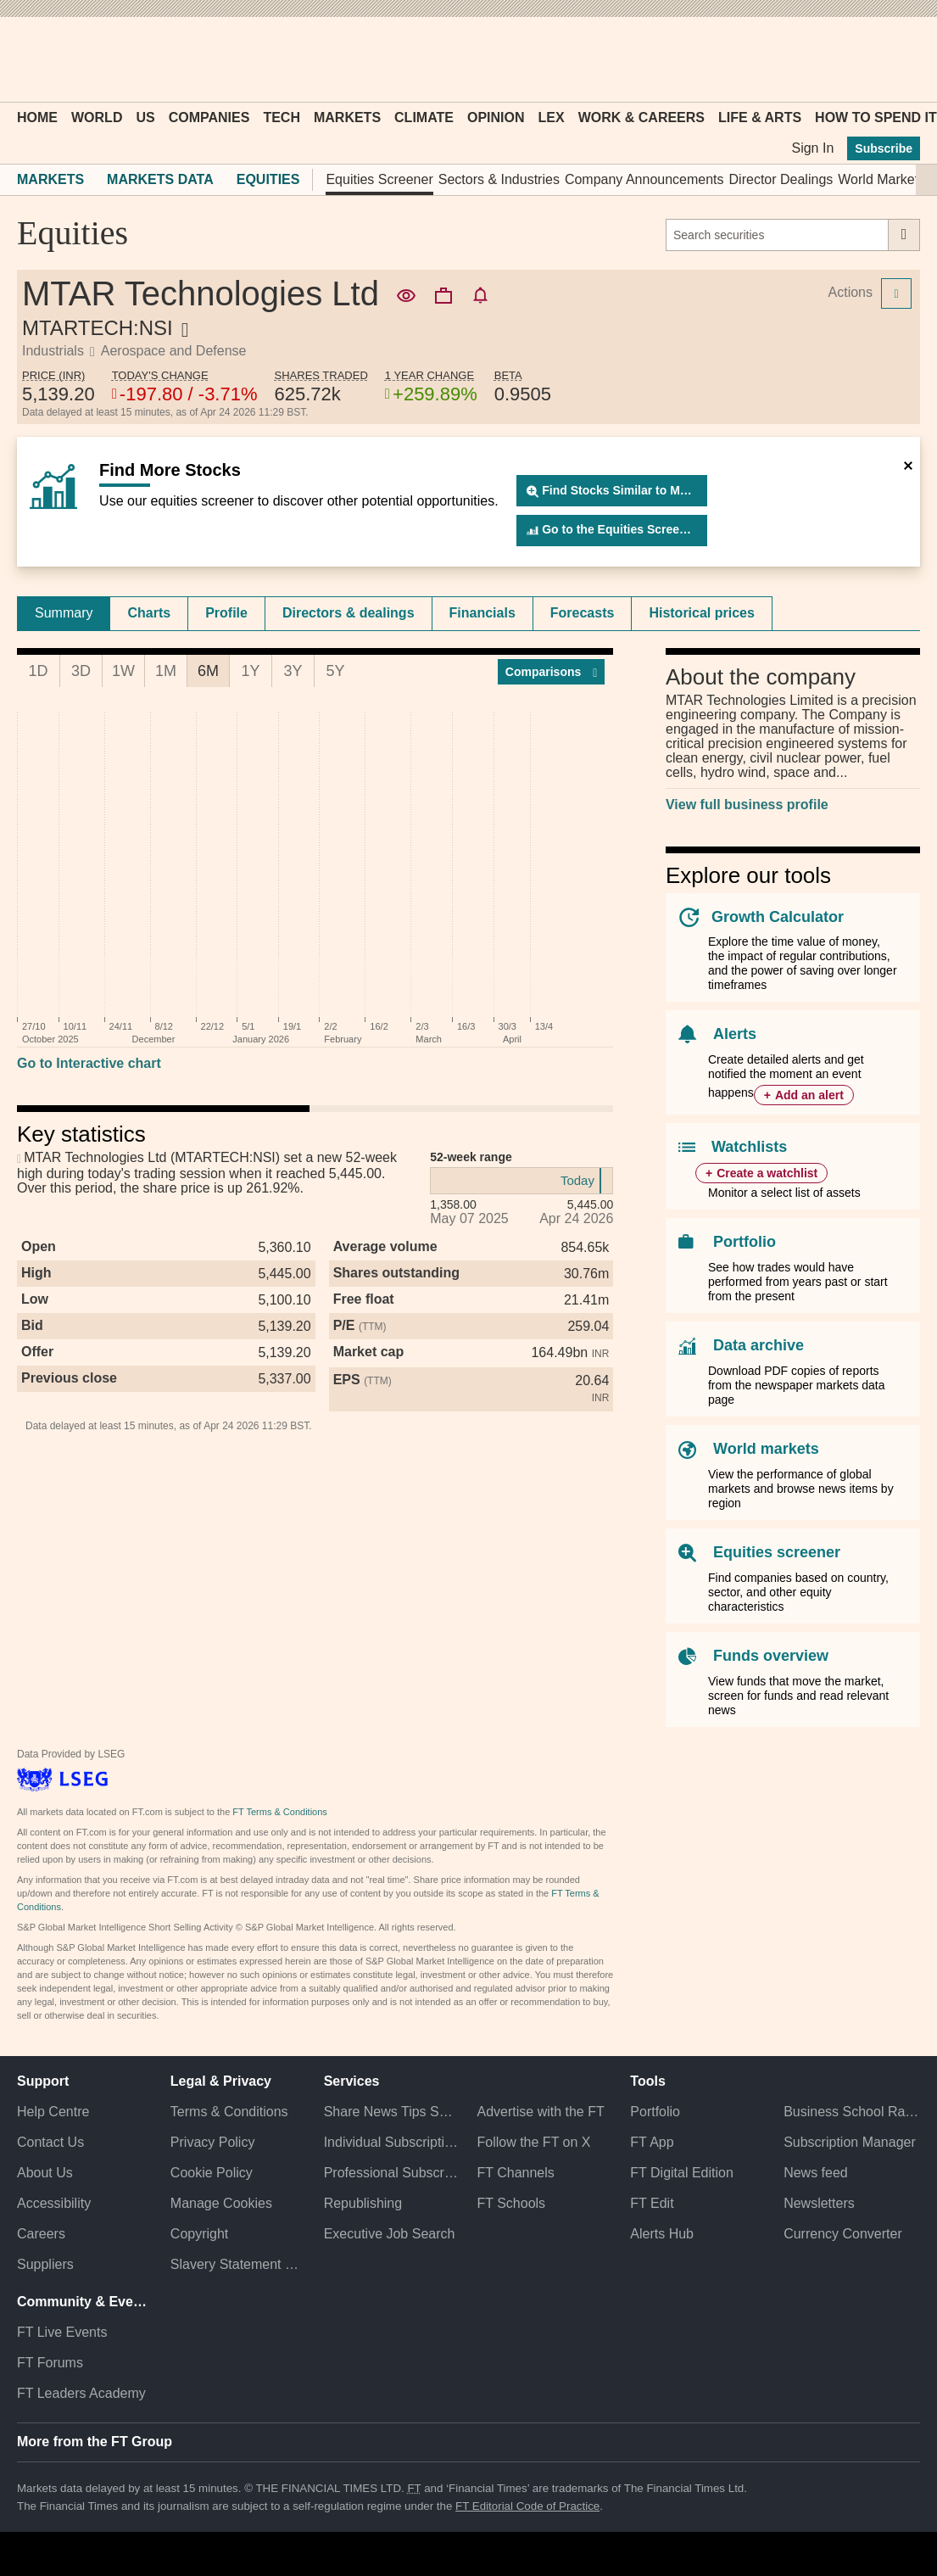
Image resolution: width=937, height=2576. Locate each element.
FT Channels (515, 2172)
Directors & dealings (348, 613)
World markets (766, 1448)
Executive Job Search (389, 2234)
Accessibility (54, 2203)
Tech (281, 117)
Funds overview (770, 1655)
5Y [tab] (335, 670)
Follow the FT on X (533, 2142)
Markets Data (160, 179)
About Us (45, 2172)
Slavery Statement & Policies (238, 2264)
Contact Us (50, 2142)
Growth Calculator (777, 916)
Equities (268, 179)
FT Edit (651, 2203)
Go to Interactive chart (89, 1063)
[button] (25, 59)
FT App (651, 2142)
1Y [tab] (250, 670)
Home (37, 117)
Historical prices (702, 613)
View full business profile (747, 804)
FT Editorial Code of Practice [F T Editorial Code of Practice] (527, 2506)
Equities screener (776, 1552)
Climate (424, 117)
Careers (41, 2234)
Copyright (199, 2234)
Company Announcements (644, 179)
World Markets (881, 179)
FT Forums (50, 2362)
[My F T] (898, 59)
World (96, 117)
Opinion (496, 117)
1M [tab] (165, 670)
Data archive (758, 1345)
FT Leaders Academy (81, 2393)
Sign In (812, 148)
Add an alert (809, 1095)
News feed (816, 2172)
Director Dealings (781, 179)
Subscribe (883, 148)
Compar (551, 672)
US (145, 117)
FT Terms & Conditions (279, 1812)
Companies (209, 117)
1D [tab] (37, 670)
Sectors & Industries (499, 179)
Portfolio (744, 1241)
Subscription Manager (850, 2142)
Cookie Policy (211, 2172)
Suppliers (45, 2264)
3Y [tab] (292, 670)
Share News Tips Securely (392, 2111)
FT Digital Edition (681, 2172)
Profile (226, 613)
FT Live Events (62, 2332)
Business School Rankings (852, 2111)
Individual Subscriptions (392, 2142)
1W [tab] (123, 670)
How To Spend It (876, 117)
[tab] (63, 613)
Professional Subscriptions (392, 2172)
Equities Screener (379, 179)
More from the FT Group (94, 2441)
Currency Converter (843, 2234)
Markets (347, 117)
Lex (551, 117)
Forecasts (582, 613)
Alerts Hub (662, 2234)
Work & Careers (641, 117)
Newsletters (819, 2203)
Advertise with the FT (540, 2111)
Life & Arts (759, 117)
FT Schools (511, 2203)
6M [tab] (208, 670)
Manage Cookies (221, 2203)
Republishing (363, 2203)
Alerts (734, 1033)
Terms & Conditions (229, 2111)
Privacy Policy (212, 2142)
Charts (148, 613)
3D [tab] (81, 670)
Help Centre (53, 2111)
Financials (482, 613)
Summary (63, 613)
